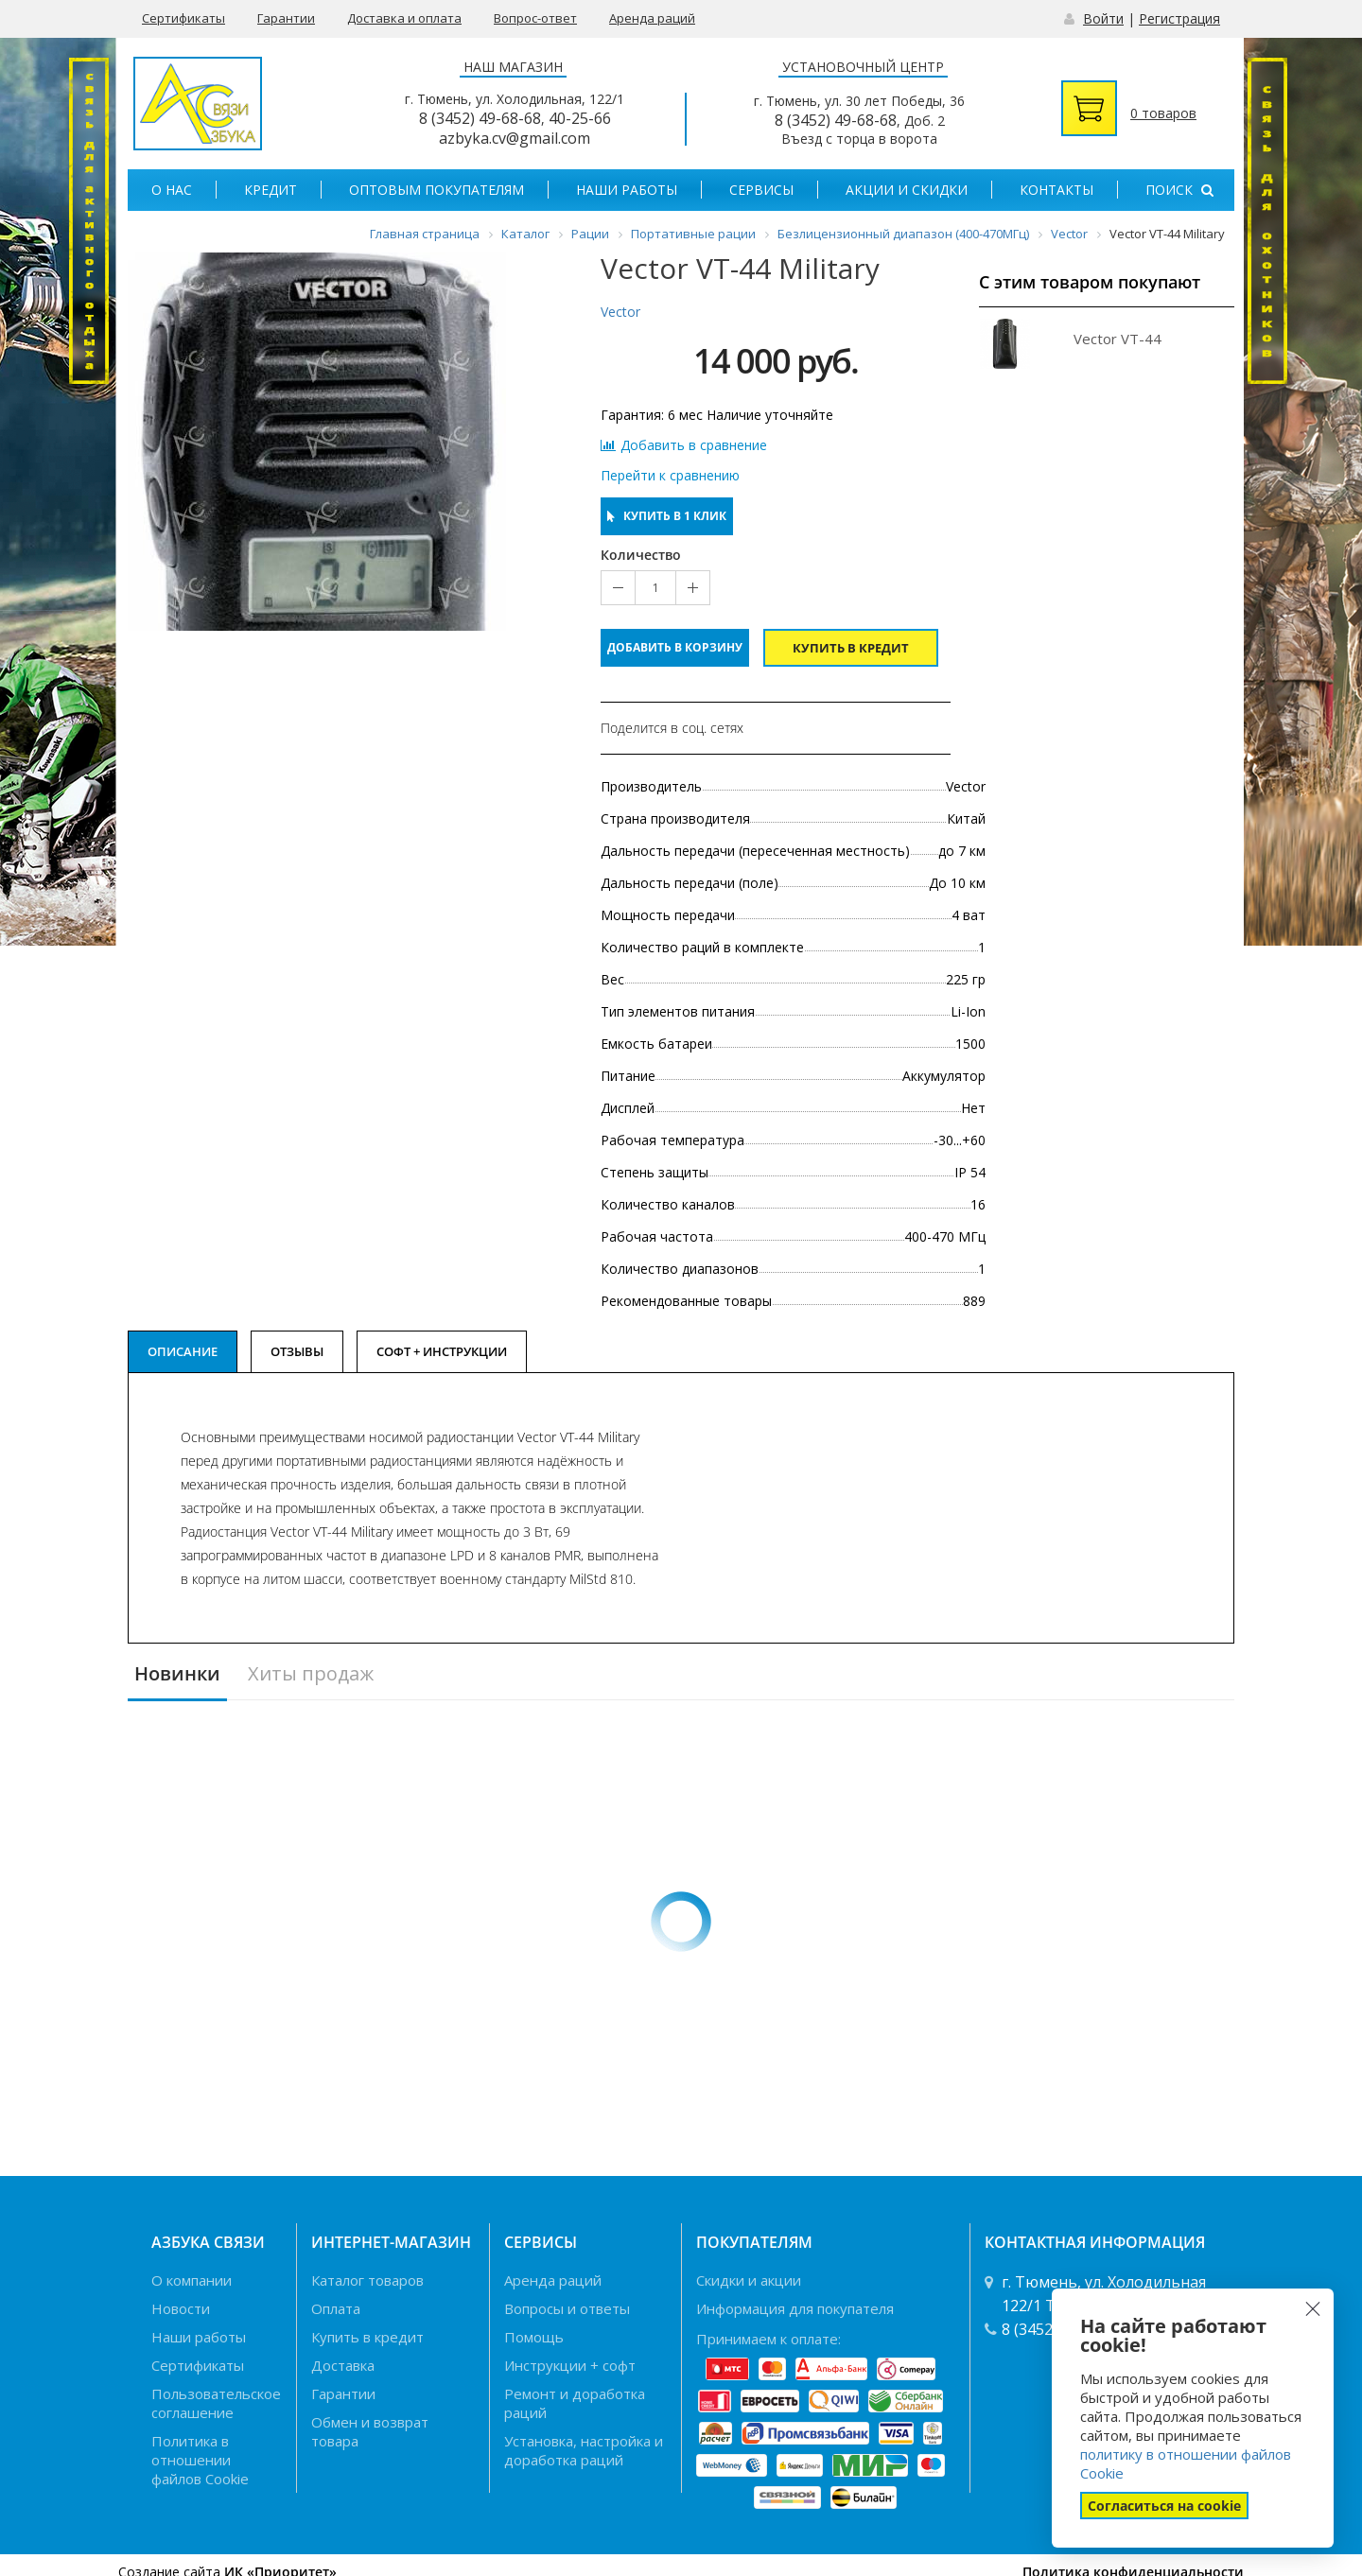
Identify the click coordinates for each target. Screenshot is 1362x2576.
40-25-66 (580, 118)
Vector (620, 312)
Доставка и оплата (404, 17)
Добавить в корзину (674, 647)
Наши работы (626, 190)
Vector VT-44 (1117, 338)
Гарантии (286, 17)
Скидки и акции (748, 2280)
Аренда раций (652, 17)
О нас (171, 190)
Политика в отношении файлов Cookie (200, 2459)
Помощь (534, 2336)
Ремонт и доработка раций (574, 2403)
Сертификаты (183, 17)
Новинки (177, 1674)
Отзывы (297, 1351)
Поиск (1179, 190)
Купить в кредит (851, 647)
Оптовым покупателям (436, 190)
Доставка (343, 2365)
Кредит (270, 190)
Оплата (335, 2308)
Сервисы (761, 190)
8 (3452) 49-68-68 (480, 118)
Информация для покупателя (795, 2308)
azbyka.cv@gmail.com (514, 138)
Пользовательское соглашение (216, 2403)
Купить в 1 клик (666, 516)
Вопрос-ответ (535, 17)
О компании (191, 2280)
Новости (180, 2308)
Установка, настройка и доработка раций (583, 2450)
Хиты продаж (311, 1674)
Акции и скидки (907, 190)
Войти (1103, 18)
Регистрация (1179, 18)
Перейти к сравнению (670, 475)
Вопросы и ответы (567, 2308)
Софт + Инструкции (441, 1351)
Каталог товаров (367, 2280)
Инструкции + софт (570, 2365)
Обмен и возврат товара (369, 2431)
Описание (183, 1351)
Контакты (1056, 190)
